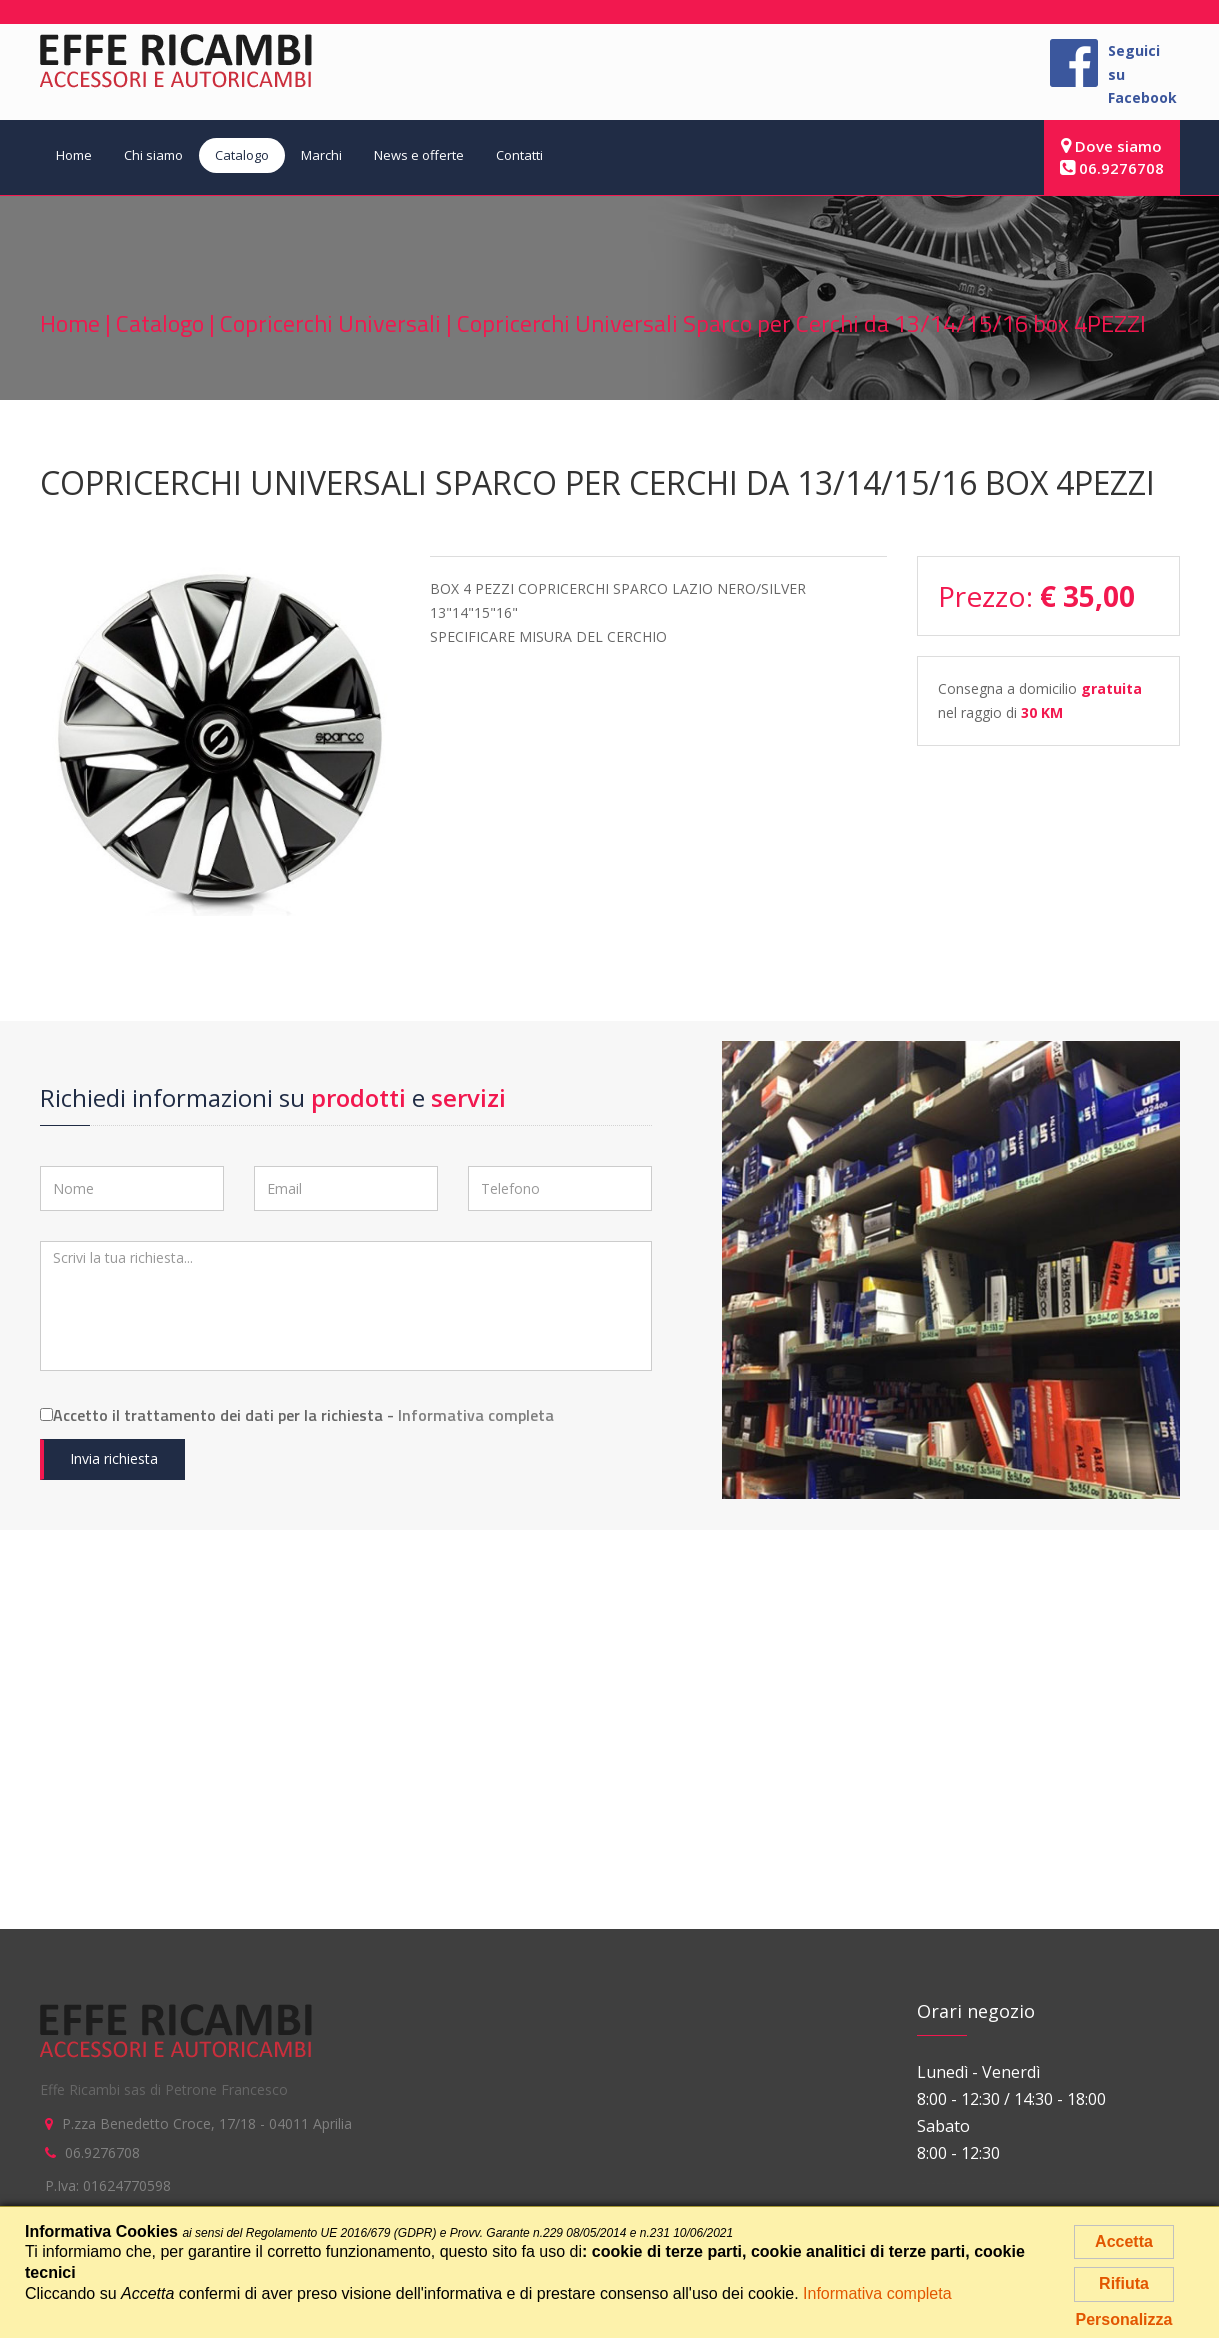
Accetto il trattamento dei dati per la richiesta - (297, 1415)
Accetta (1124, 2241)
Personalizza (1124, 2319)
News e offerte (419, 155)
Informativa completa (476, 1415)
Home (74, 155)
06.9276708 (1112, 168)
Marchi (321, 155)
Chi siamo (153, 155)
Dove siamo (1111, 146)
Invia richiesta (114, 1458)
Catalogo (242, 155)
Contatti (519, 155)
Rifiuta (1124, 2283)
